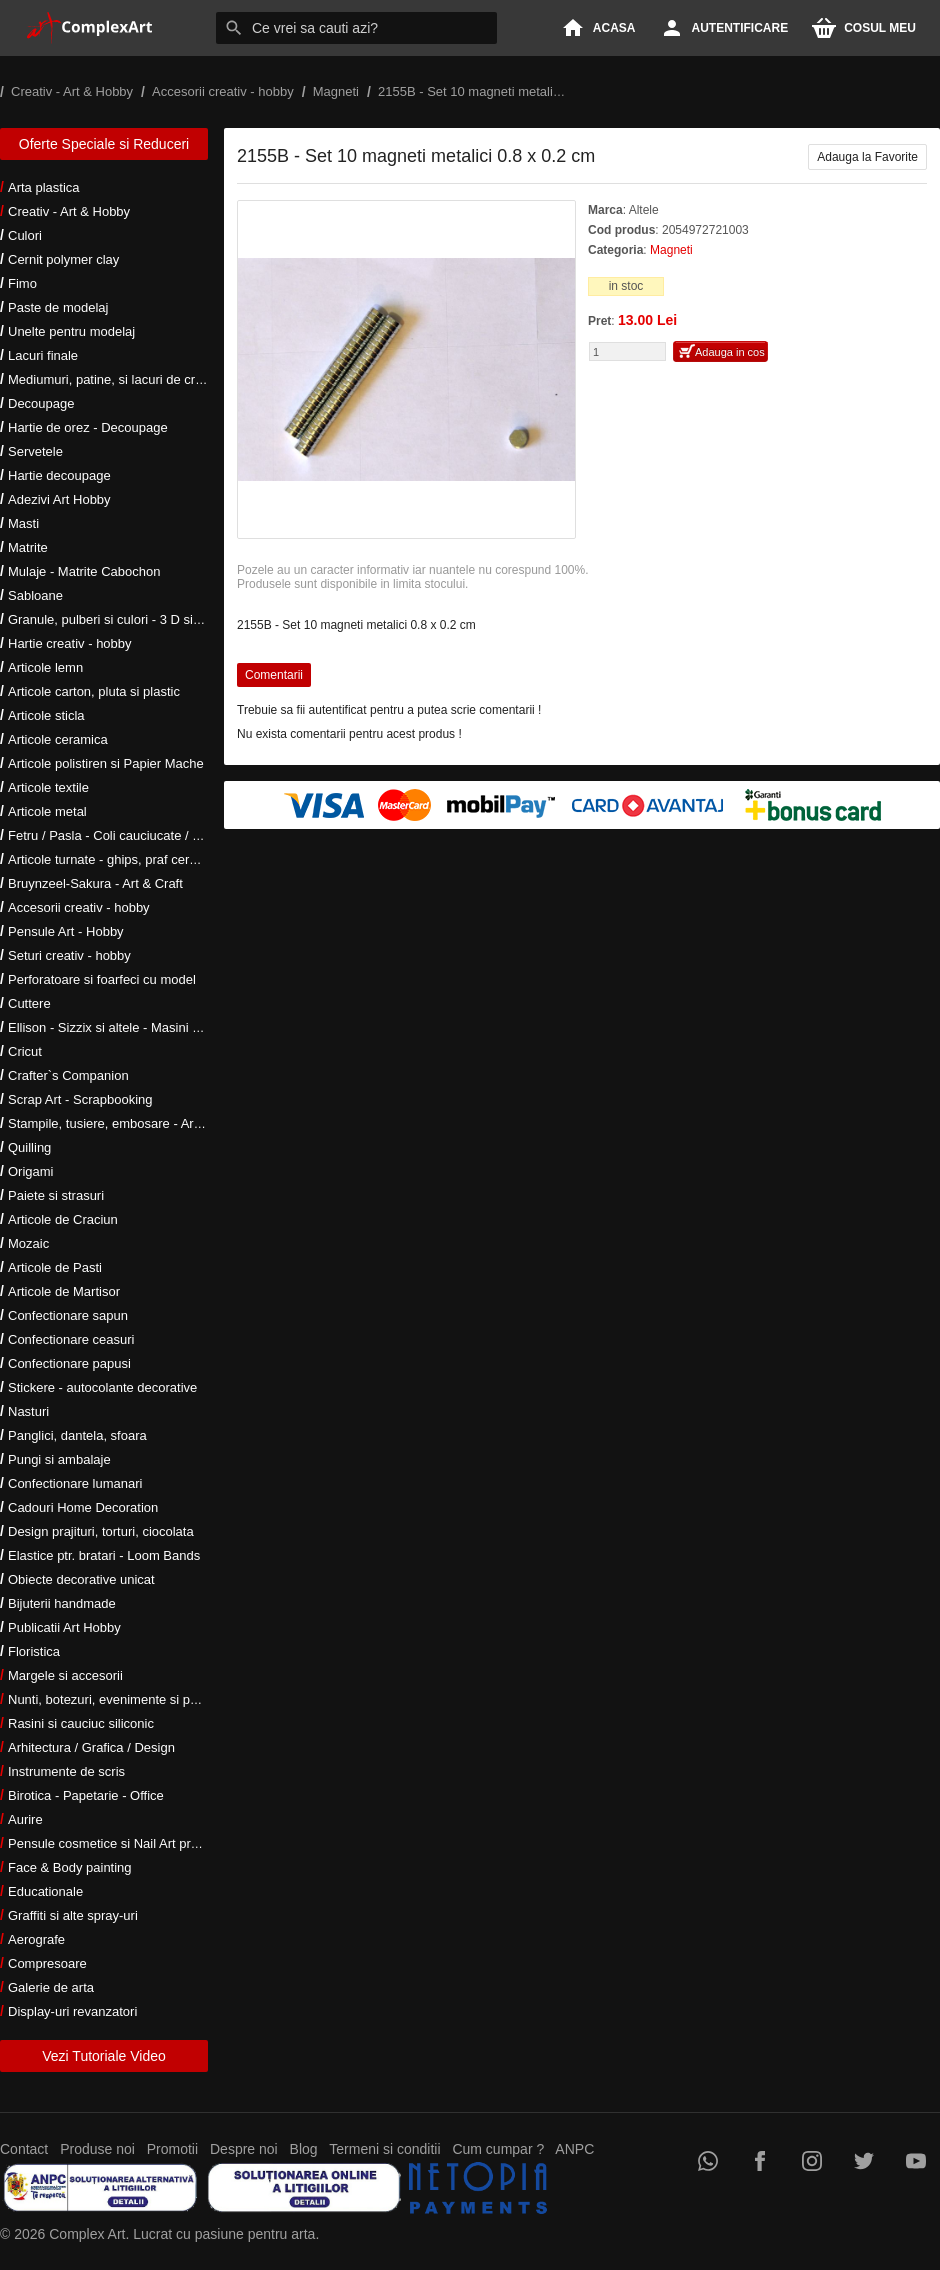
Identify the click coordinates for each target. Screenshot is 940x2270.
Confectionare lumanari (75, 1483)
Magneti (671, 250)
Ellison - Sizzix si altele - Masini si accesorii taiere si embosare (187, 1027)
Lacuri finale (43, 355)
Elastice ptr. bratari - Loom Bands (104, 1555)
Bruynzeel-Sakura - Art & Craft (95, 883)
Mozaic (28, 1243)
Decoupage (41, 403)
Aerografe (36, 1939)
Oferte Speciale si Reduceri (104, 144)
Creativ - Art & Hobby (69, 211)
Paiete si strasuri (56, 1195)
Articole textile (48, 787)
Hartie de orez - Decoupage (88, 427)
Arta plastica (44, 187)
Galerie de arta (51, 1987)
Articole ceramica (58, 739)
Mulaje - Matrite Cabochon (84, 571)
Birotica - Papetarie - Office (86, 1795)
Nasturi (28, 1411)
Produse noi (97, 2149)
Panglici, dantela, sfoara (77, 1435)
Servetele (35, 451)
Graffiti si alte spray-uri (73, 1915)
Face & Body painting (70, 1867)
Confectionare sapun (68, 1315)
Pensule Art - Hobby (66, 931)
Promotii (172, 2149)
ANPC (574, 2149)
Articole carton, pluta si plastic (94, 691)
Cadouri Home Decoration (83, 1507)
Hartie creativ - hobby (70, 643)
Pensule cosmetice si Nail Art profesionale (129, 1843)
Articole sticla (46, 715)
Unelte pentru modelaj (71, 331)
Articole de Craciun (63, 1219)
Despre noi (244, 2149)
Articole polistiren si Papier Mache (106, 763)
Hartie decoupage (59, 475)
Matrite (28, 547)
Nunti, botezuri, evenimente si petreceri (120, 1699)
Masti (23, 523)
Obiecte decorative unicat (81, 1579)
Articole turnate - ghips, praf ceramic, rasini (131, 859)
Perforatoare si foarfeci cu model (102, 979)
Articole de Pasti (55, 1267)
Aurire (25, 1819)
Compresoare (47, 1963)
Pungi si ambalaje (59, 1459)
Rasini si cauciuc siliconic (81, 1723)
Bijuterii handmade (62, 1603)
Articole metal (47, 811)
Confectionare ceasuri (71, 1339)
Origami (31, 1171)
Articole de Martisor (64, 1291)
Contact (24, 2149)
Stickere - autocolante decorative (102, 1387)
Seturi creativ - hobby (69, 955)
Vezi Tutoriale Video (104, 2056)
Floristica (34, 1651)
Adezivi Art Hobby (59, 499)
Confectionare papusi (69, 1363)
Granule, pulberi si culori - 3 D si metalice (126, 619)
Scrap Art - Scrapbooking (80, 1099)
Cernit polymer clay (63, 259)
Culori (25, 235)
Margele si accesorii (65, 1675)
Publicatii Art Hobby (64, 1627)
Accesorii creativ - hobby (79, 907)
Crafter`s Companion (68, 1075)
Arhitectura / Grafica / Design (91, 1747)
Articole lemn (45, 667)
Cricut (25, 1051)
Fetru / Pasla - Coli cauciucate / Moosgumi (130, 835)
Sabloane (35, 595)
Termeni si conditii (384, 2149)
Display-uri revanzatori (72, 2011)
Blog (304, 2149)
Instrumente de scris (66, 1771)
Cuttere (29, 1003)
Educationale (45, 1891)
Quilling (29, 1147)
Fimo (22, 283)
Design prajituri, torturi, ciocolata (101, 1531)
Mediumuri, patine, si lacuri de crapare (118, 379)
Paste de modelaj (58, 307)
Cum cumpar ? (498, 2149)
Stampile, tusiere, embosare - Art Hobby (123, 1123)
